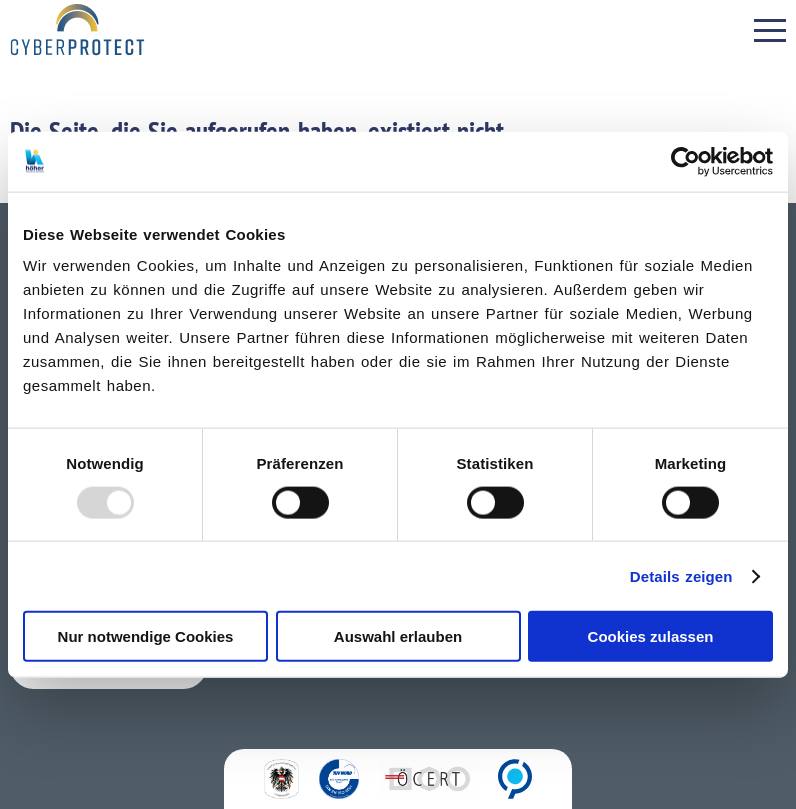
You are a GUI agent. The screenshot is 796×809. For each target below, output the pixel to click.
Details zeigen (681, 575)
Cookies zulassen (651, 636)
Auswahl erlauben (398, 636)
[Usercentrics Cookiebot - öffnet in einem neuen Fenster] (685, 161)
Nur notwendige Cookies (146, 636)
